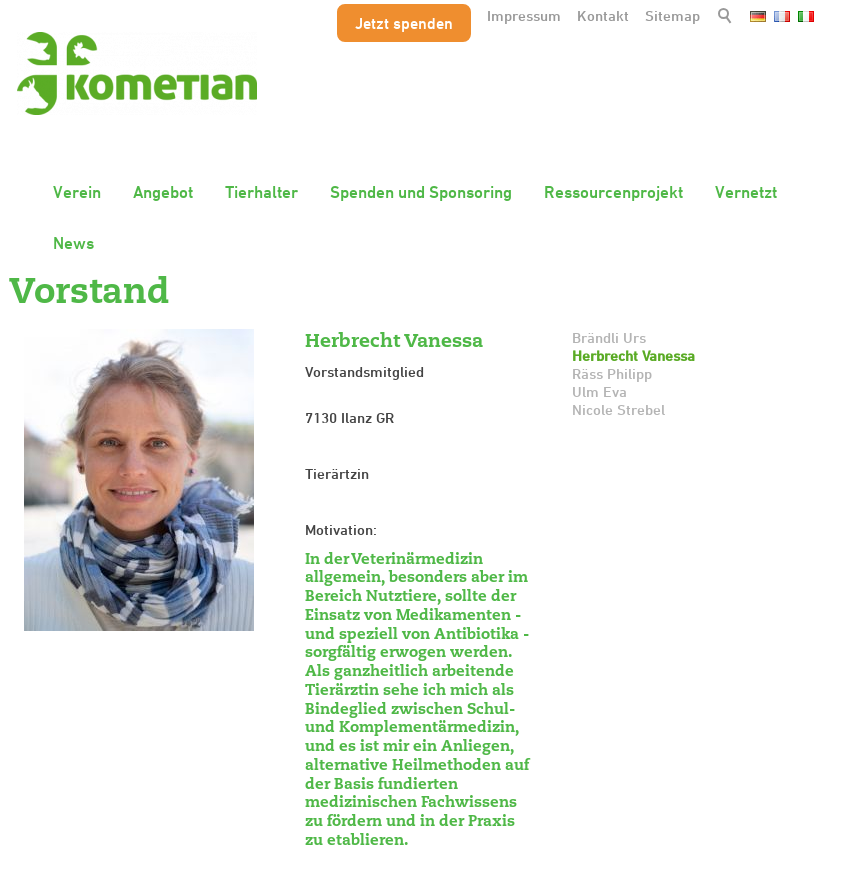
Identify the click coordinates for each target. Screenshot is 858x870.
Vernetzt (746, 192)
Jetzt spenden (404, 23)
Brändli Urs (609, 337)
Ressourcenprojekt (613, 192)
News (73, 243)
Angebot (163, 192)
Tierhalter (261, 192)
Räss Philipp (612, 373)
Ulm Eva (599, 391)
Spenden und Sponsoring (421, 192)
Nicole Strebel (618, 409)
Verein (77, 192)
